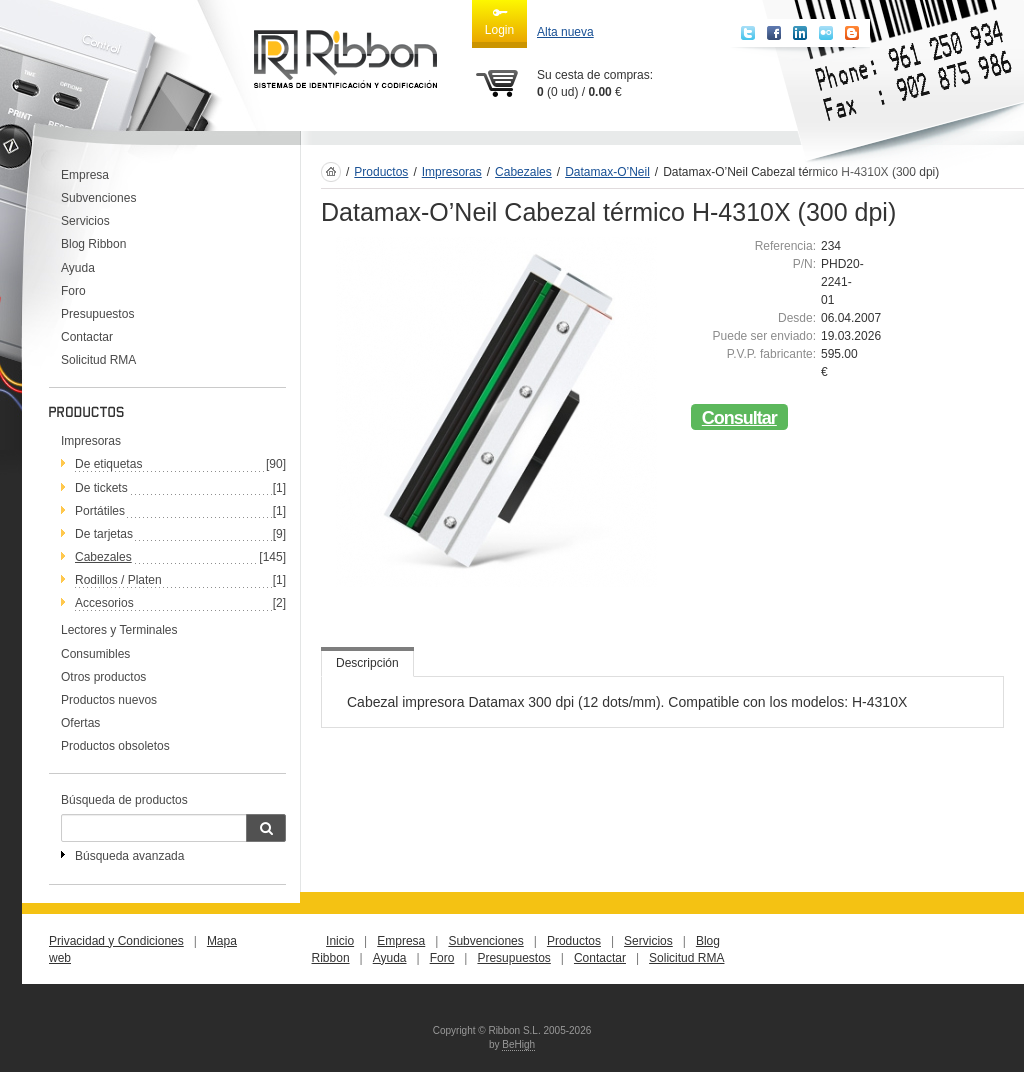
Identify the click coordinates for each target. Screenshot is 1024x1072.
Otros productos (103, 677)
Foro (73, 291)
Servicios (85, 221)
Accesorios (104, 603)
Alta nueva (565, 32)
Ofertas (80, 723)
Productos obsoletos (115, 746)
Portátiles (100, 511)
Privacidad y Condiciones (116, 941)
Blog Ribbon (93, 244)
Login (499, 21)
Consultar (739, 418)
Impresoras (91, 441)
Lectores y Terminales (119, 630)
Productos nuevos (109, 700)
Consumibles (95, 654)
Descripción (367, 663)
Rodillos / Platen (118, 580)
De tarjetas (104, 534)
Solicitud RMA (98, 360)
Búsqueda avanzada (129, 856)
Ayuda (78, 268)
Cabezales (103, 557)
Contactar (87, 337)
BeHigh (518, 1044)
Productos (381, 172)
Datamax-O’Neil (607, 172)
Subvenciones (98, 198)
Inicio (340, 941)
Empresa (85, 175)
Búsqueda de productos (124, 800)
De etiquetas (108, 464)
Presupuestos (97, 314)
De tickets (101, 488)
